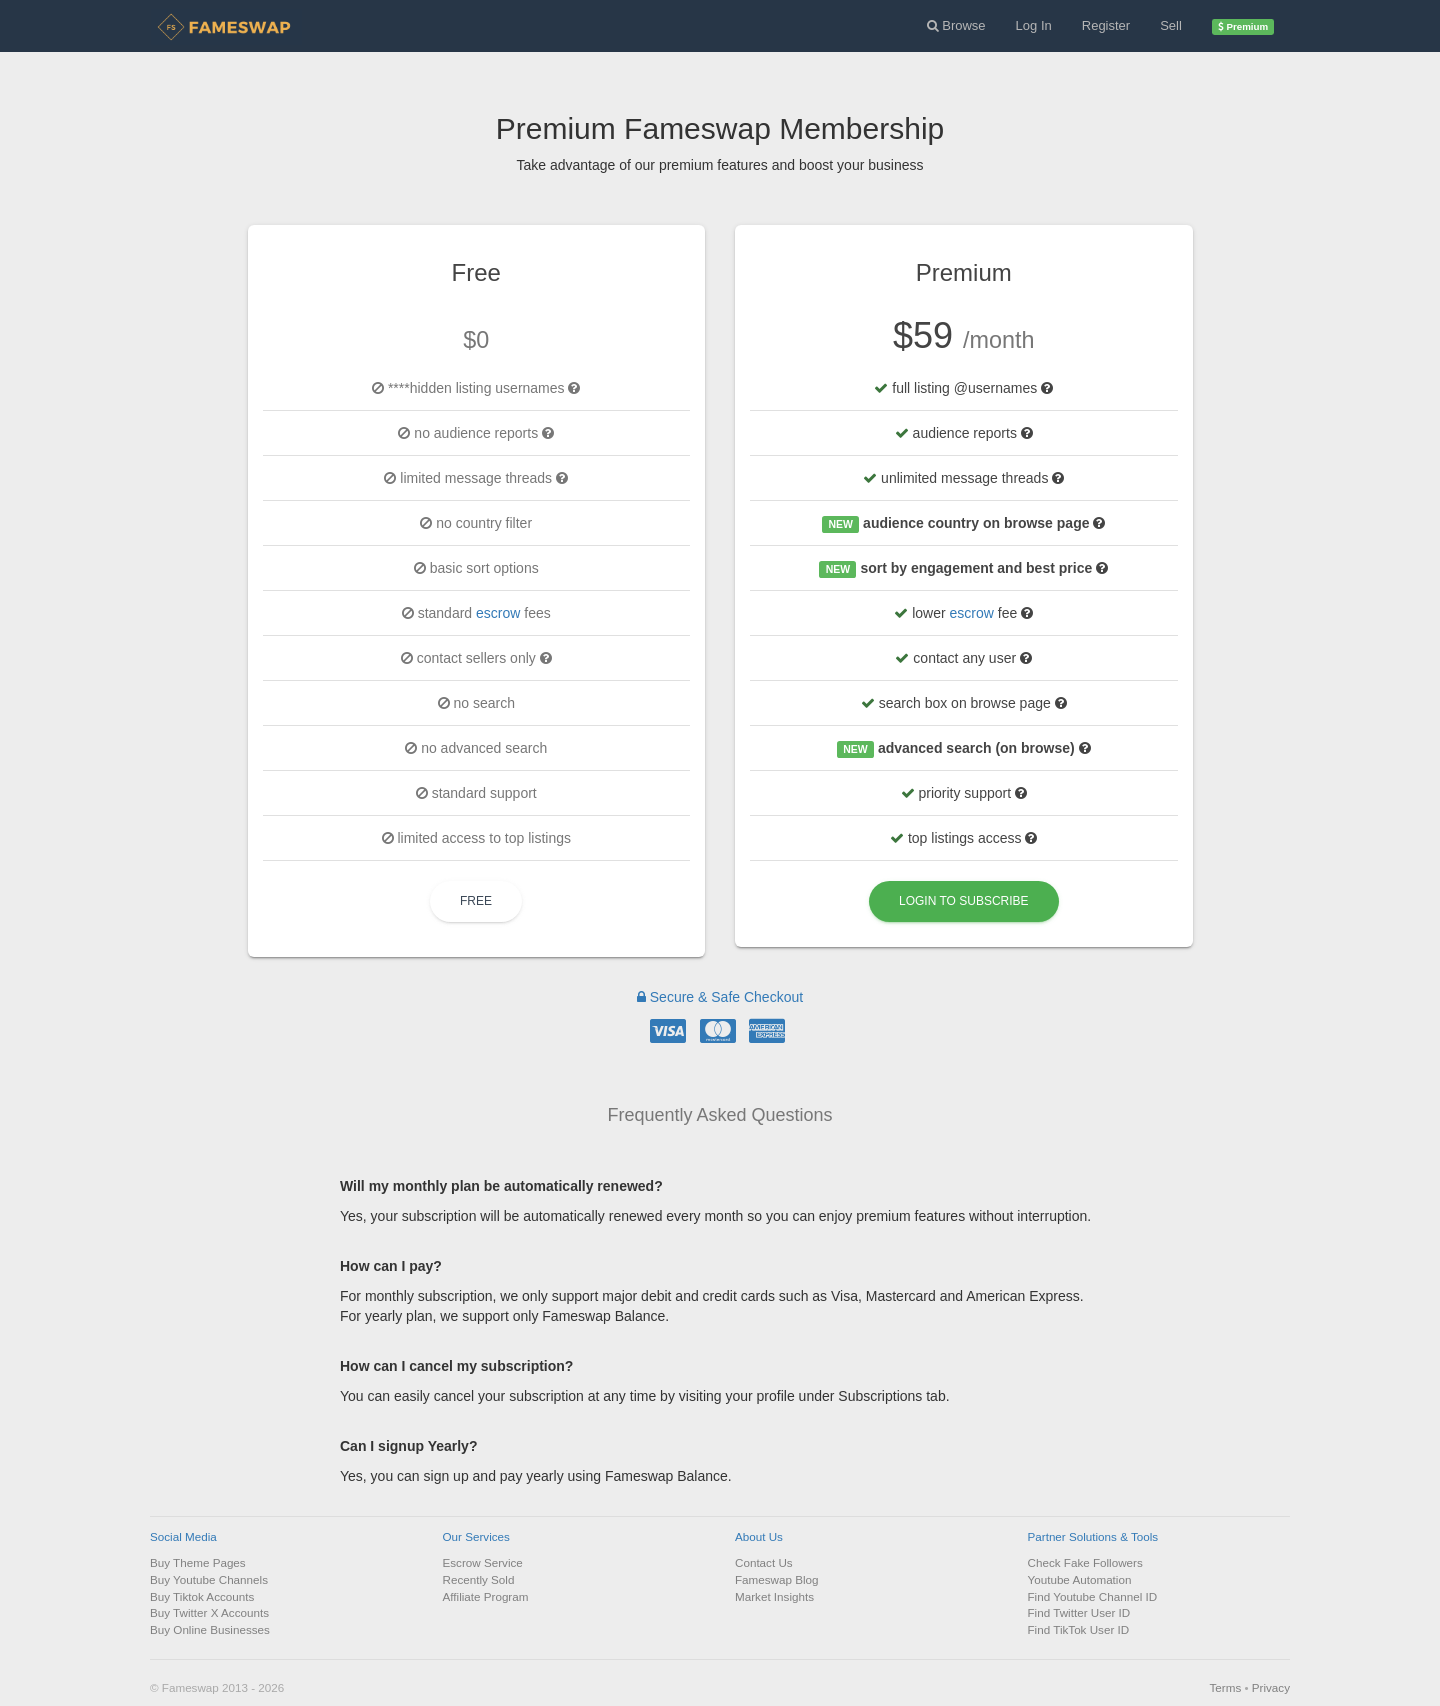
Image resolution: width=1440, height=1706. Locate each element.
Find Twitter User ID (1079, 1612)
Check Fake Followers (1085, 1562)
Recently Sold (479, 1579)
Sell (1171, 25)
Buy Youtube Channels (209, 1579)
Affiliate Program (486, 1596)
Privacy (1271, 1687)
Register (1106, 25)
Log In (1034, 25)
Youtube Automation (1080, 1579)
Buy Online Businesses (210, 1629)
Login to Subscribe (964, 901)
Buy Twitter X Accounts (209, 1612)
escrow (498, 613)
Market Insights (774, 1596)
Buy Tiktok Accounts (202, 1596)
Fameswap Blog (777, 1579)
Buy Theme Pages (198, 1562)
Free (476, 901)
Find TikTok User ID (1079, 1629)
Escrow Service (483, 1562)
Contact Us (764, 1562)
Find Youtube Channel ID (1093, 1596)
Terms (1225, 1687)
